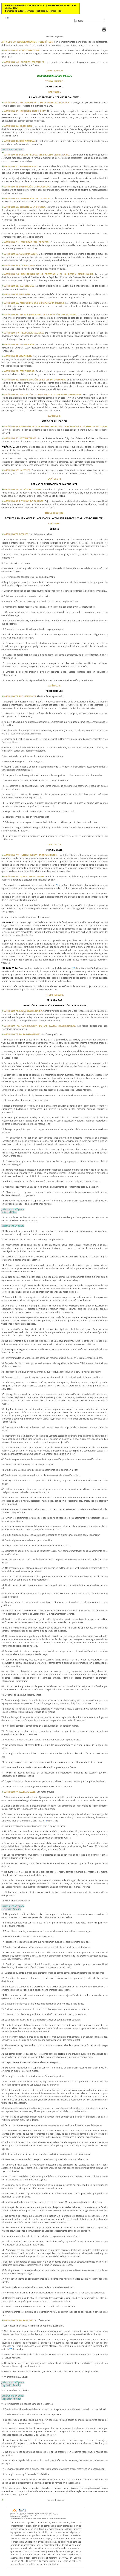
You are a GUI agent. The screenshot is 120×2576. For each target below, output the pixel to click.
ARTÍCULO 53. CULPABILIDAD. (20, 265)
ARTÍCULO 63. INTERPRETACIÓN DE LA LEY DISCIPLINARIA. (35, 379)
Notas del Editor (9, 1212)
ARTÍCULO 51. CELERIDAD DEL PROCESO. (26, 242)
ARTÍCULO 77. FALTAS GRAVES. (20, 1791)
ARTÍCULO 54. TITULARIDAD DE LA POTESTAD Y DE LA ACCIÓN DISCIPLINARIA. (49, 274)
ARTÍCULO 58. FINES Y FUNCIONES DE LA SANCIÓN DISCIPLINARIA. (40, 314)
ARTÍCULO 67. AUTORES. (17, 470)
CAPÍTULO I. (54, 91)
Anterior (49, 36)
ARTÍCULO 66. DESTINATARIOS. (20, 438)
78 (45, 1820)
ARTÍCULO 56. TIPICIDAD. (17, 294)
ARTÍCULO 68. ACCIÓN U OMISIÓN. (23, 489)
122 (56, 885)
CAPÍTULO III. (54, 478)
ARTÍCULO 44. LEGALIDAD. (18, 126)
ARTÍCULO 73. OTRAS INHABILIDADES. (24, 876)
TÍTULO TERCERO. (54, 994)
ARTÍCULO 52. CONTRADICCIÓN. (21, 253)
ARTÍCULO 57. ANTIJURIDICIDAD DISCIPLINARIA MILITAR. (34, 302)
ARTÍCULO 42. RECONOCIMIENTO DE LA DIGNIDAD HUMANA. (37, 102)
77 (10, 2349)
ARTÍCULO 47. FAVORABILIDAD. (21, 166)
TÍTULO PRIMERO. (54, 81)
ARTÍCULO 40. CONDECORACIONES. (22, 50)
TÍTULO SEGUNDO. (54, 512)
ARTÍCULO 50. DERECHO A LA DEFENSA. (25, 206)
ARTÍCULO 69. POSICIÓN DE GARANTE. (24, 501)
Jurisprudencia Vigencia (12, 149)
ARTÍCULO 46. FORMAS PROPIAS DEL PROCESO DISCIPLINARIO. (37, 154)
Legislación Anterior (11, 1908)
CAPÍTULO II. (54, 415)
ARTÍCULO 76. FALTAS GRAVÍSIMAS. (22, 1034)
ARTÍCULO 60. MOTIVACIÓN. (19, 344)
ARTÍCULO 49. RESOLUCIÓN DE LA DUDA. (27, 198)
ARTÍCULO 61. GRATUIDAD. (18, 356)
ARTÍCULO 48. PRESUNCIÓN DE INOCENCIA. (27, 186)
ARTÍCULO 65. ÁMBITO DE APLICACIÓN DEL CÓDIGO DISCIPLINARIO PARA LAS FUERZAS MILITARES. (56, 426)
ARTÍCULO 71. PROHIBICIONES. (20, 696)
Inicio (7, 18)
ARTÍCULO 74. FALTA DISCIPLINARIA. (23, 1010)
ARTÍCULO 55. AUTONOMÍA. (19, 285)
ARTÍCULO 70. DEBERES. (16, 534)
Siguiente (59, 36)
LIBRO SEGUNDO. (54, 70)
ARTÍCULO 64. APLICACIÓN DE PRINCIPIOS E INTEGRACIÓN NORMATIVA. (43, 394)
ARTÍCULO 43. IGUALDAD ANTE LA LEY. (25, 111)
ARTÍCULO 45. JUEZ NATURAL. (20, 141)
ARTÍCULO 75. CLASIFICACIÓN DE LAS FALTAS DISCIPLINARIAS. (40, 1025)
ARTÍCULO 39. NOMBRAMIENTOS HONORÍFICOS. (27, 41)
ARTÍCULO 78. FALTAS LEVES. (19, 2320)
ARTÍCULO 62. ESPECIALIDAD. (19, 371)
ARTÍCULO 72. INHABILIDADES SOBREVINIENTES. (30, 855)
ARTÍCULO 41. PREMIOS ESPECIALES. (24, 62)
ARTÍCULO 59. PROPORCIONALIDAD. (24, 332)
